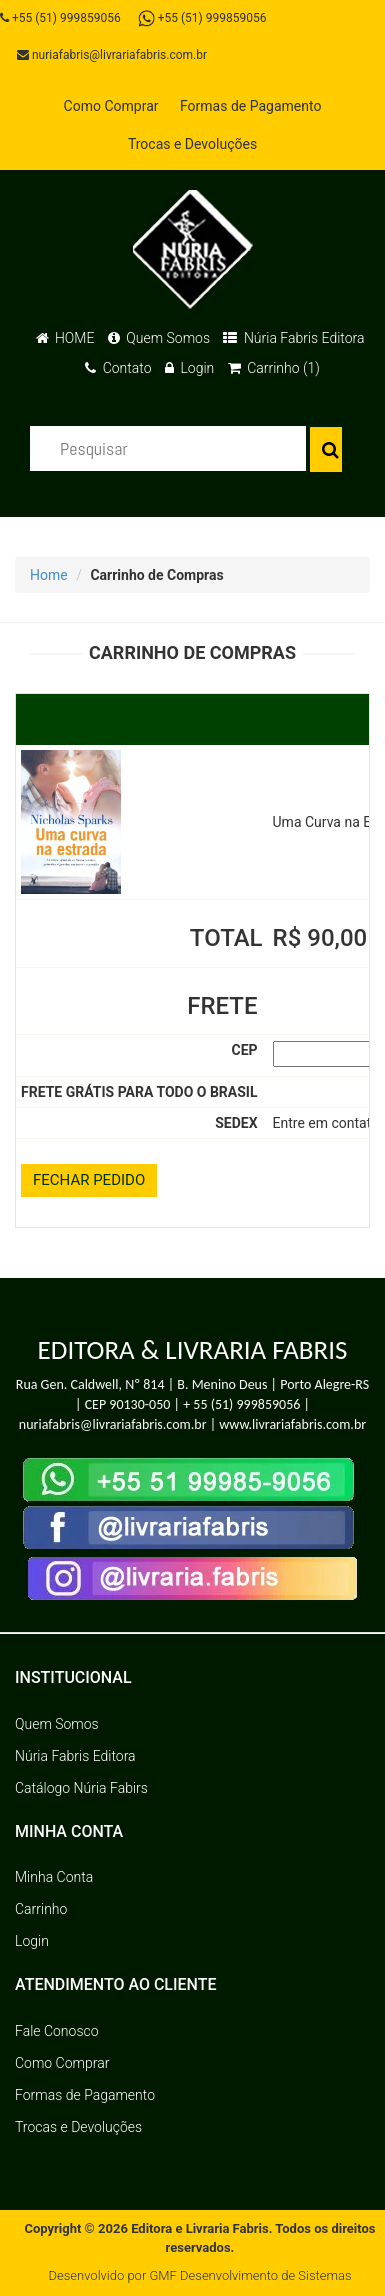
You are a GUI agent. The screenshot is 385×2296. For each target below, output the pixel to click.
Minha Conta (54, 1877)
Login (189, 368)
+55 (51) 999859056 (60, 18)
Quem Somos (159, 338)
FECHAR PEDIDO (89, 1180)
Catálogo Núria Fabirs (81, 1788)
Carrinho (41, 1909)
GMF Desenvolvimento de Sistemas (250, 2275)
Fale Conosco (57, 2031)
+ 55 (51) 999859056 (241, 1404)
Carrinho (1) (274, 368)
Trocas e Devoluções (192, 144)
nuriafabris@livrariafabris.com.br (112, 55)
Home (49, 575)
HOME (65, 338)
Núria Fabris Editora (293, 338)
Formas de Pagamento (250, 106)
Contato (118, 368)
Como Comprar (111, 106)
